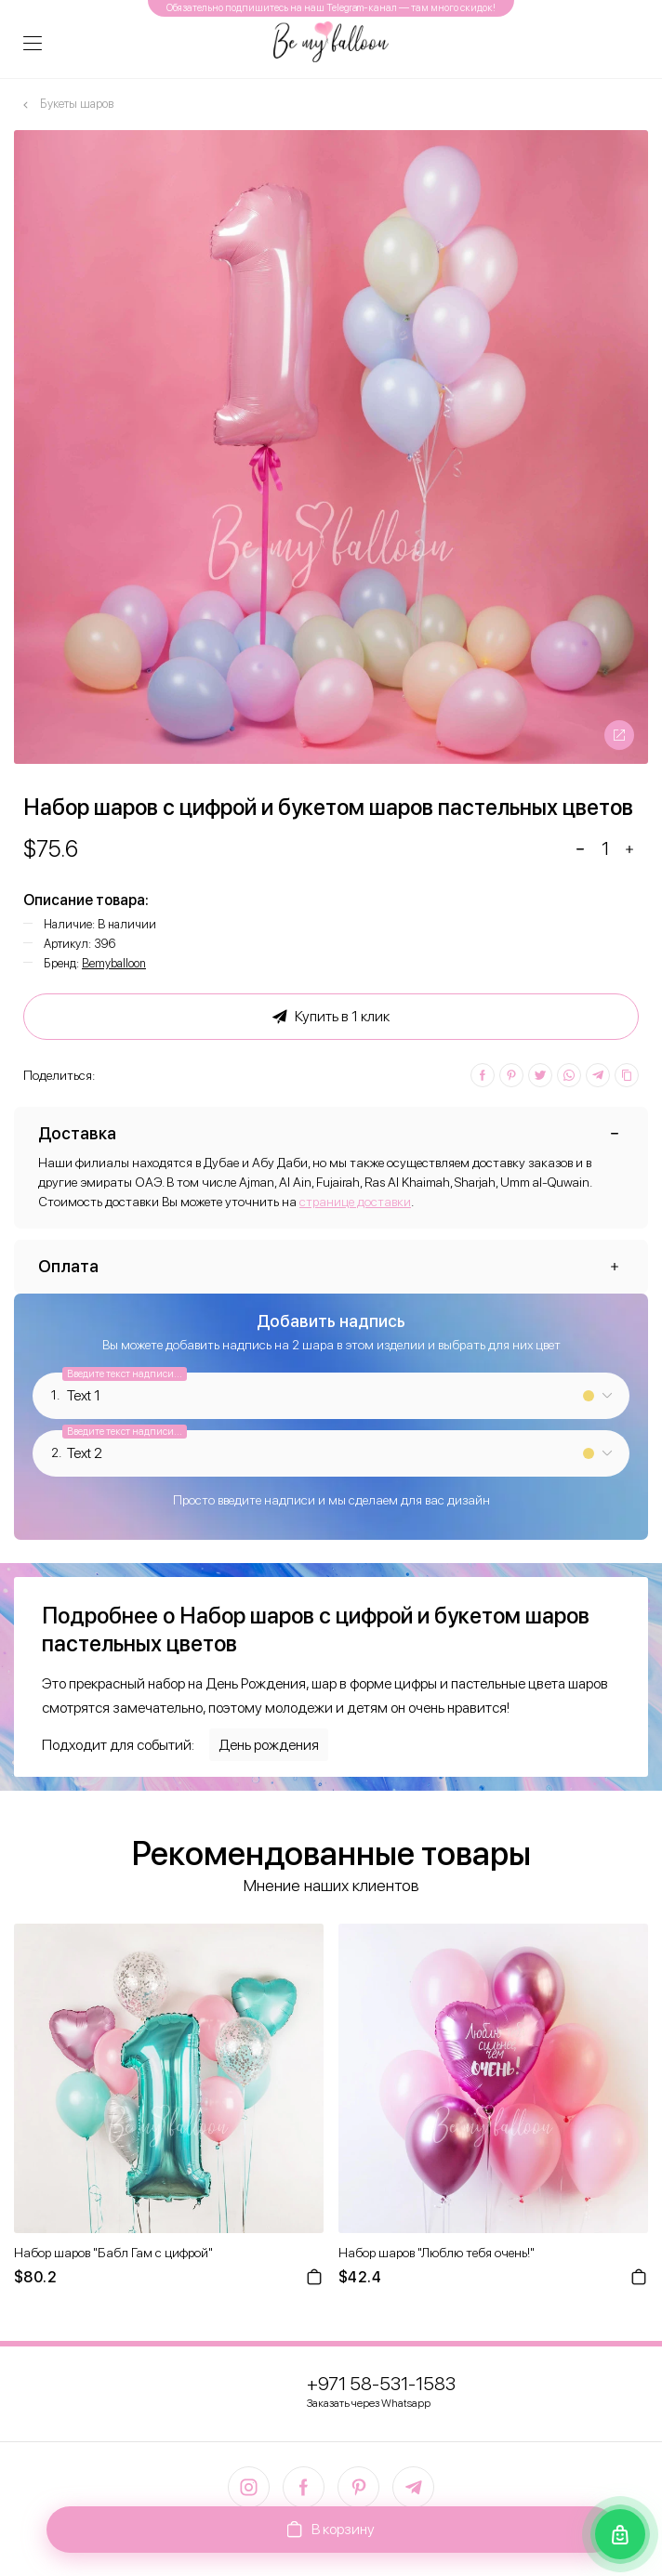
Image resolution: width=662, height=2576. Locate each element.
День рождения (268, 1745)
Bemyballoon (114, 963)
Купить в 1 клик (331, 1016)
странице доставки (355, 1201)
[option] (331, 447)
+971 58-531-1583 (381, 2383)
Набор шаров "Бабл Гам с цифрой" (113, 2252)
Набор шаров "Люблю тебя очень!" (436, 2252)
